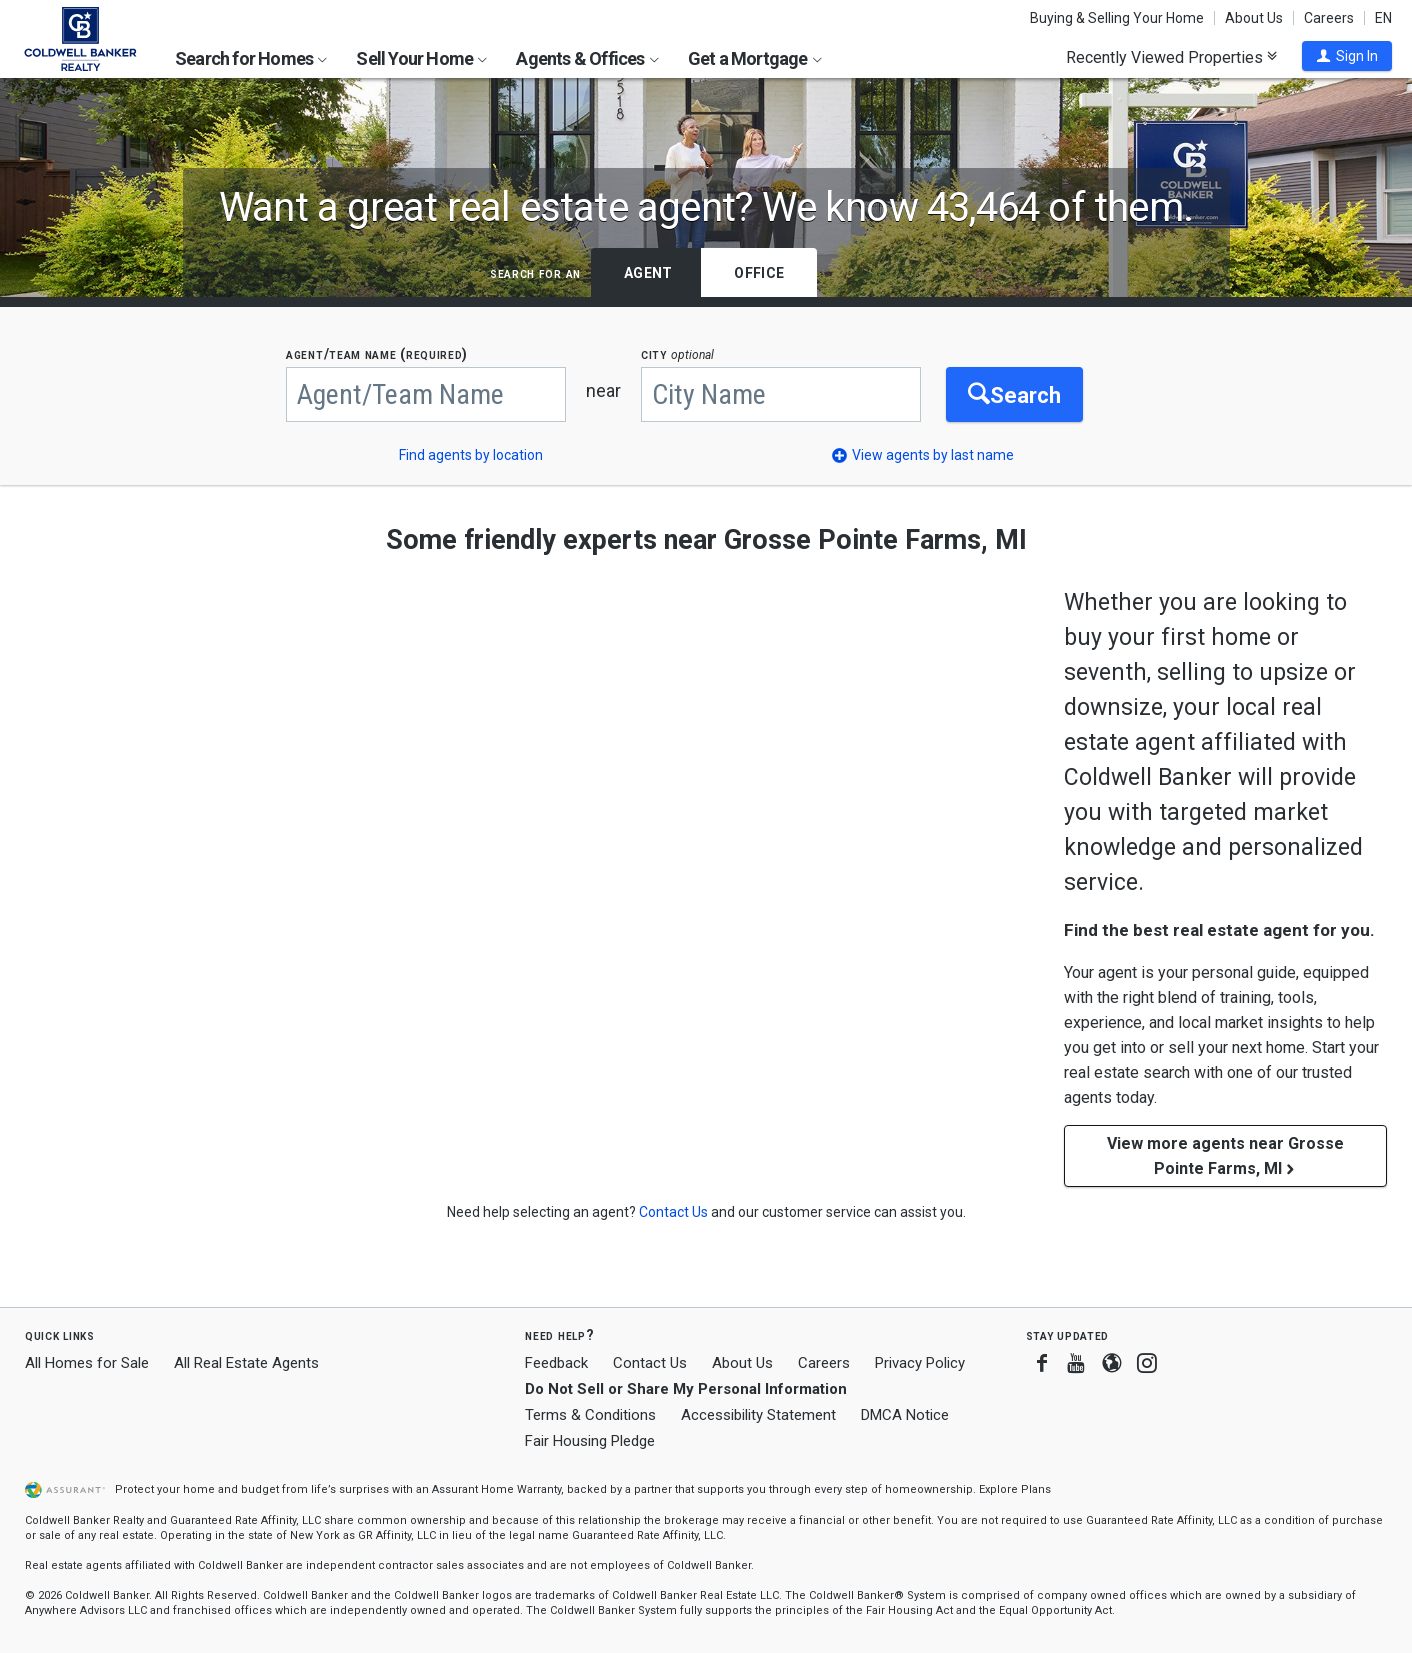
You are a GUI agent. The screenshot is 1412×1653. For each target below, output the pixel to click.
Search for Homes (251, 58)
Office (759, 273)
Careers (1329, 18)
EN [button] (1383, 18)
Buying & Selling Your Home (1117, 18)
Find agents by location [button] (471, 455)
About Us (1254, 18)
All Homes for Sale (87, 1363)
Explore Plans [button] (1015, 1489)
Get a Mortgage (755, 58)
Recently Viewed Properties (1171, 57)
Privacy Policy (920, 1363)
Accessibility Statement (758, 1415)
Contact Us (650, 1363)
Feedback (556, 1363)
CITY (677, 354)
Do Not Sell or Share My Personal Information (686, 1389)
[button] (1347, 56)
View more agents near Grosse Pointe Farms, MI (1225, 1156)
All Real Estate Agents (246, 1363)
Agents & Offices (587, 58)
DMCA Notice (905, 1415)
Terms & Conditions (590, 1415)
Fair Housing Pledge (590, 1441)
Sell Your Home (421, 58)
